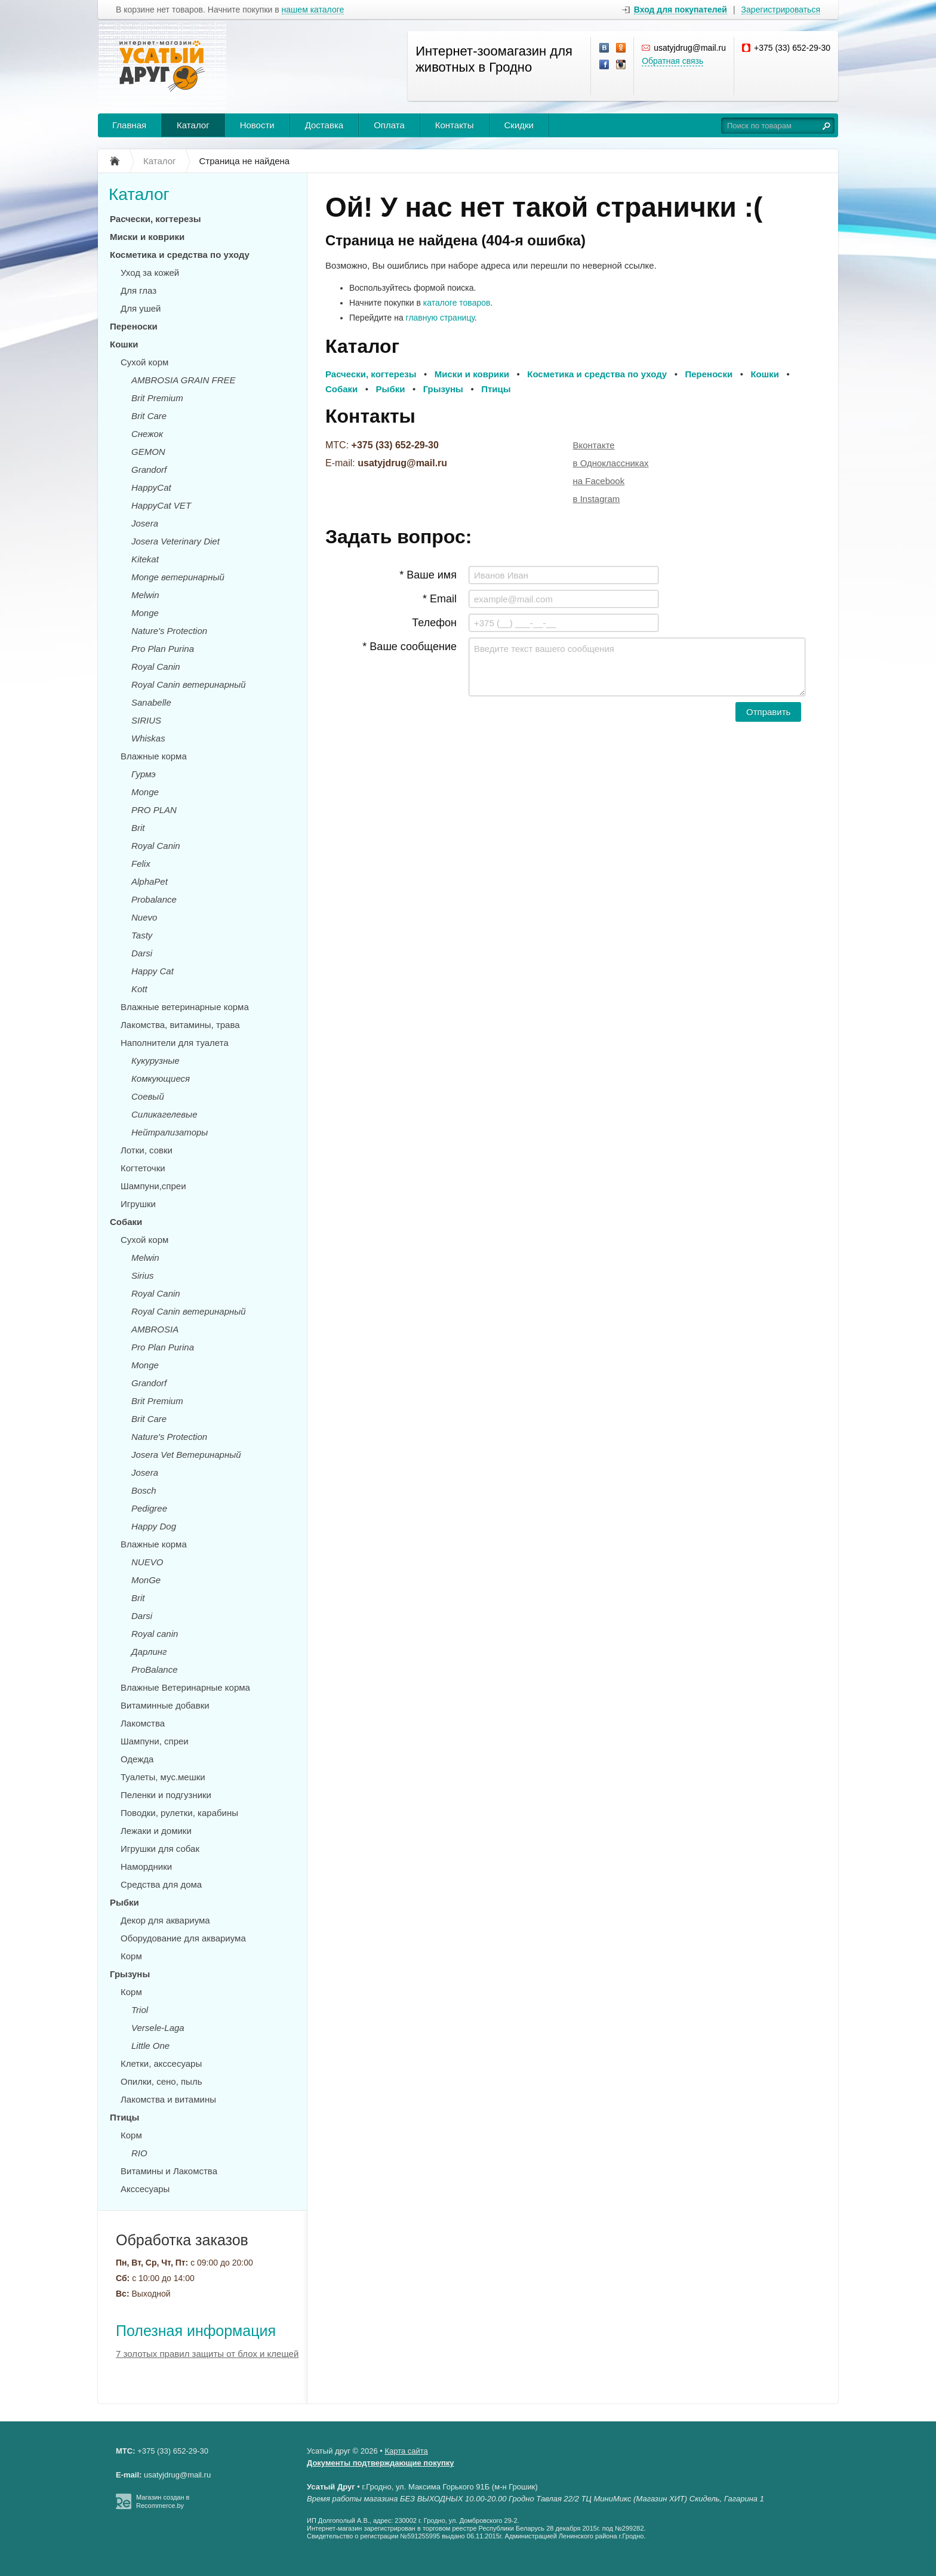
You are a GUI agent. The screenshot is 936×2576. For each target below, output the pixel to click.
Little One (150, 2046)
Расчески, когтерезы (155, 219)
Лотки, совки (147, 1150)
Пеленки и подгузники (166, 1795)
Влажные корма (154, 756)
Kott (139, 989)
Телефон (434, 623)
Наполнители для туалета (175, 1043)
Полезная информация (196, 2330)
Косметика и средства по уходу (180, 255)
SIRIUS (146, 720)
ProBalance (154, 1669)
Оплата (389, 125)
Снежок (147, 434)
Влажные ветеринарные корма (185, 1007)
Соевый (147, 1096)
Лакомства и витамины (168, 2099)
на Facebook (599, 481)
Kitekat (145, 559)
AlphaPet (149, 881)
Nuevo (144, 917)
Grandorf (149, 469)
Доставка (324, 125)
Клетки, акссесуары (161, 2063)
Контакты (454, 125)
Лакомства (143, 1723)
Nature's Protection (169, 631)
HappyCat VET (161, 505)
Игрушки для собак (160, 1848)
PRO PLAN (154, 810)
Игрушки (138, 1204)
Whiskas (148, 738)
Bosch (143, 1490)
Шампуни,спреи (153, 1186)
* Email (440, 599)
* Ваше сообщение (409, 647)
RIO (139, 2153)
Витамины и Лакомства (169, 2171)
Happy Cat (152, 971)
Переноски (134, 326)
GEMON (148, 452)
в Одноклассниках (611, 463)
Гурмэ (143, 774)
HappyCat (151, 487)
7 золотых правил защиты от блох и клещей (207, 2354)
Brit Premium (157, 398)
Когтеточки (143, 1168)
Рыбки (124, 1902)
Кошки (124, 344)
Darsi (141, 953)
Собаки (126, 1222)
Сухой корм (144, 362)
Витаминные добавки (165, 1705)
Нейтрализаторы (169, 1132)
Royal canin (154, 1634)
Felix (140, 863)
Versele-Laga (157, 2028)
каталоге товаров (457, 302)
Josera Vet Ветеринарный (186, 1454)
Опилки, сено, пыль (161, 2081)
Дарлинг (149, 1651)
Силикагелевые (164, 1114)
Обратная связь (672, 61)
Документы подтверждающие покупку (380, 2462)
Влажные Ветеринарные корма (185, 1687)
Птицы (124, 2117)
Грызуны (130, 1974)
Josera (144, 523)
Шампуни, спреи (155, 1741)
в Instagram (596, 499)
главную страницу (440, 317)
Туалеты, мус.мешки (163, 1777)
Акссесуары (145, 2189)
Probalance (154, 899)
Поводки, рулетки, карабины (179, 1813)
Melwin (145, 595)
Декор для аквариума (165, 1920)
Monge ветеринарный (177, 577)
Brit (138, 828)
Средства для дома (161, 1884)
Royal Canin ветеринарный (188, 684)
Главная (129, 125)
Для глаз (138, 290)
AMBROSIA (154, 1329)
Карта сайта (405, 2450)
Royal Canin (155, 666)
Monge (145, 613)
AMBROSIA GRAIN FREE (183, 380)
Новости (257, 125)
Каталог (193, 125)
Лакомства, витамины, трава (180, 1025)
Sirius (142, 1275)
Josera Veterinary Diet (175, 541)
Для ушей (141, 308)
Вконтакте (594, 445)
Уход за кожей (150, 272)
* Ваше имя (428, 575)
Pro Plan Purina (162, 649)
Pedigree (149, 1508)
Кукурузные (155, 1060)
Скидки (519, 125)
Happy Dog (153, 1526)
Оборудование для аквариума (183, 1938)
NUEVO (147, 1562)
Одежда (137, 1759)
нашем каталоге (313, 9)
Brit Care (149, 416)
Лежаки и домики (156, 1831)
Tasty (141, 935)
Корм (131, 1956)
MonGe (146, 1580)
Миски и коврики (147, 237)
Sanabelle (151, 702)
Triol (139, 2010)
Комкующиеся (160, 1078)
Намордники (146, 1866)
